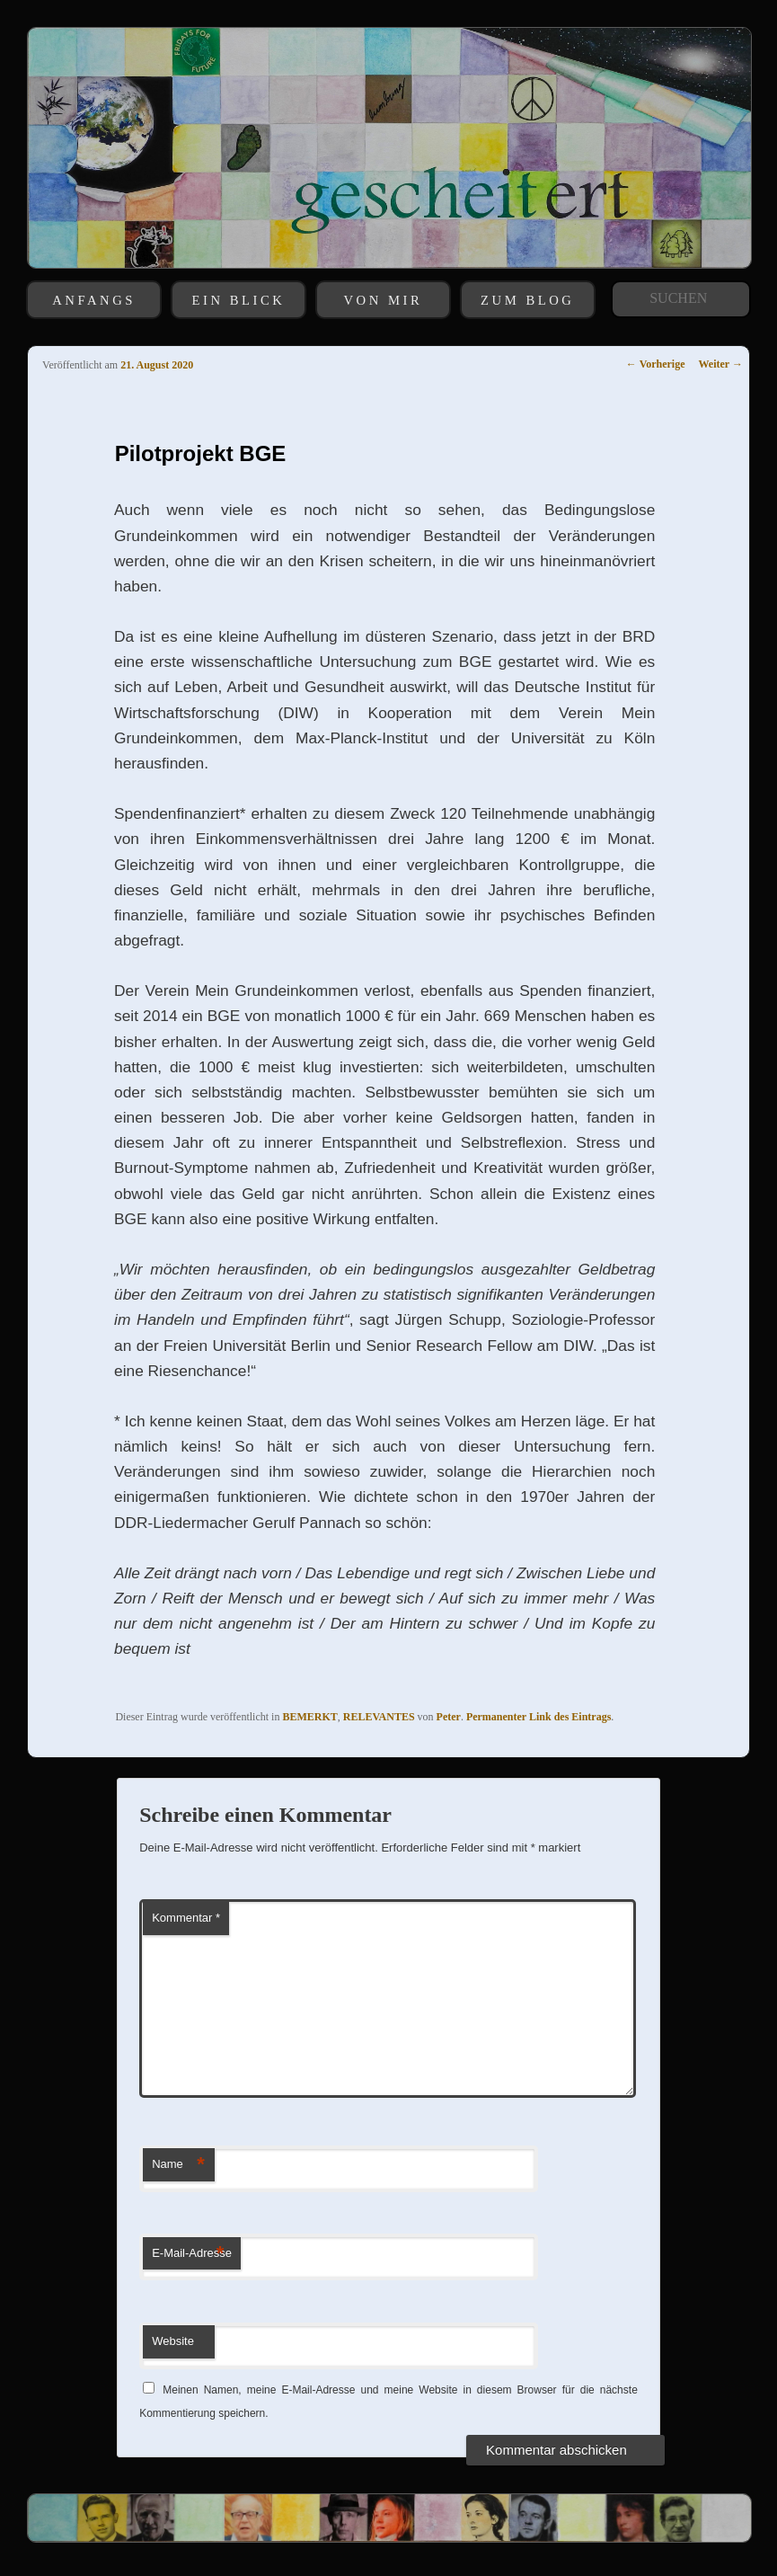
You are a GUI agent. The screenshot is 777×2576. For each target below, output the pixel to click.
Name (178, 2165)
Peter (449, 1716)
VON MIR (383, 300)
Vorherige (655, 364)
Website (173, 2341)
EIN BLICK (239, 300)
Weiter (721, 364)
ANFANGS (94, 300)
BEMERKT (309, 1716)
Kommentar (186, 1917)
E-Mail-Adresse (192, 2254)
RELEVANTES (379, 1716)
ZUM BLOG (527, 300)
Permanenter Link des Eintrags (538, 1716)
